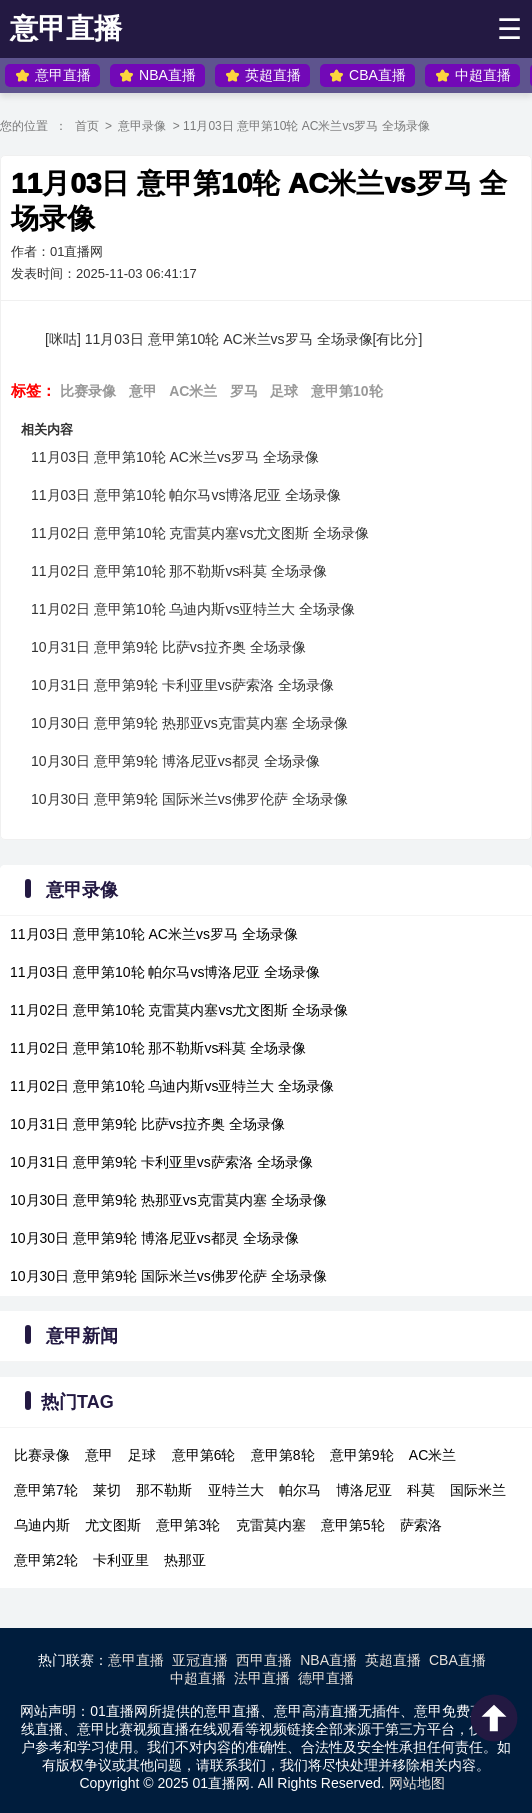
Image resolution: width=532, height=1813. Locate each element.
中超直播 (473, 75)
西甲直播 (264, 1660)
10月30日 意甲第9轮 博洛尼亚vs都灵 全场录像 (175, 761)
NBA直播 (157, 75)
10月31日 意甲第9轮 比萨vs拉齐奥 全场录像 (168, 647)
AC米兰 (193, 391)
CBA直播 (367, 75)
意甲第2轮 (46, 1560)
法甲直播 (262, 1678)
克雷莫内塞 (271, 1525)
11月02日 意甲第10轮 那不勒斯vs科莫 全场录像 (179, 571)
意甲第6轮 (204, 1455)
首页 (87, 126)
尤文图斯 (113, 1525)
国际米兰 (478, 1490)
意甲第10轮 (347, 391)
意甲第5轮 (353, 1525)
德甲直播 (326, 1678)
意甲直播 (66, 28)
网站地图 (417, 1783)
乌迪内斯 (42, 1525)
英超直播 (263, 75)
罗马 (244, 391)
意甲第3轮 (188, 1525)
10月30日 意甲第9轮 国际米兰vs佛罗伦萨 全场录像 (189, 799)
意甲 (143, 391)
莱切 (107, 1490)
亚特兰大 (236, 1490)
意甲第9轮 (362, 1455)
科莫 (421, 1490)
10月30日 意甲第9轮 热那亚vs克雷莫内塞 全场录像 (189, 723)
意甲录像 (142, 126)
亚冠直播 (200, 1660)
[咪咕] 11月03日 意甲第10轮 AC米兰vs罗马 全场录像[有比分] (233, 339)
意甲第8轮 (283, 1455)
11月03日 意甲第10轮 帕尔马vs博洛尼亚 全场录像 (186, 495)
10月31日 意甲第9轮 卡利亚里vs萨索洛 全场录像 (182, 685)
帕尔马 (300, 1490)
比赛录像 (88, 391)
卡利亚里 (121, 1560)
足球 (284, 391)
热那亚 (185, 1560)
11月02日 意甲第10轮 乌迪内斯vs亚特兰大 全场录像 (193, 609)
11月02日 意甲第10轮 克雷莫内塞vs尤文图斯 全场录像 (200, 533)
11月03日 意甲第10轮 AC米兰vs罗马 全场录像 (175, 457)
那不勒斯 (164, 1490)
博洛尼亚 (364, 1490)
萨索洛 (421, 1525)
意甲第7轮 (46, 1490)
